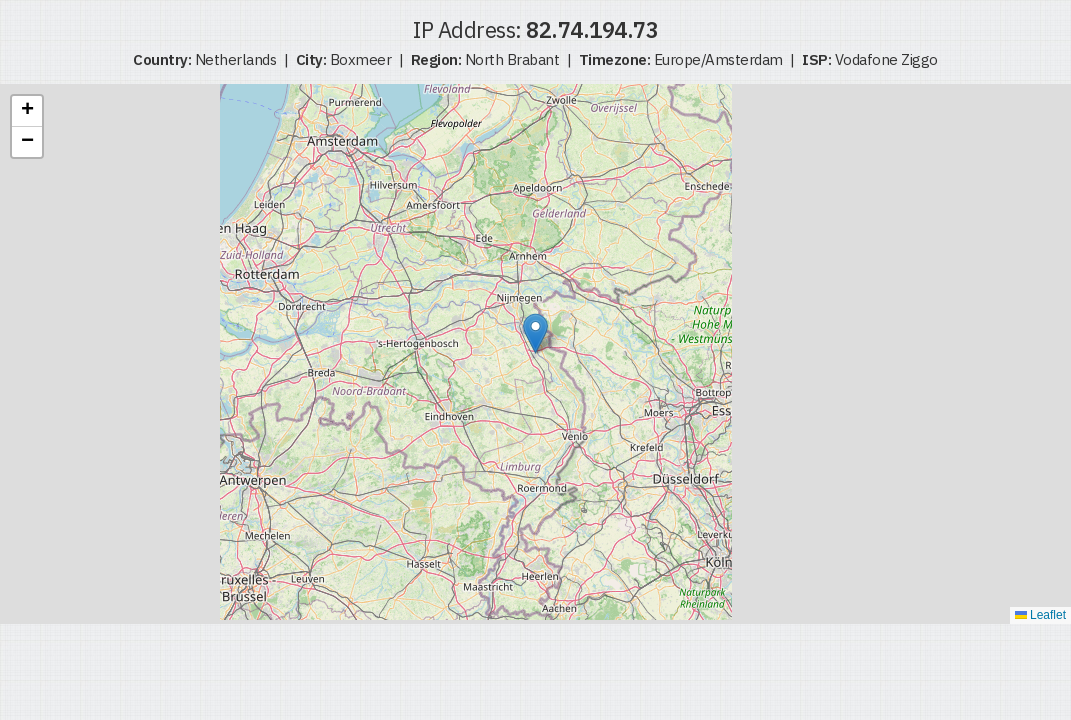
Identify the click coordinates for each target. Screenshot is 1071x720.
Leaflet (1040, 615)
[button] (535, 333)
